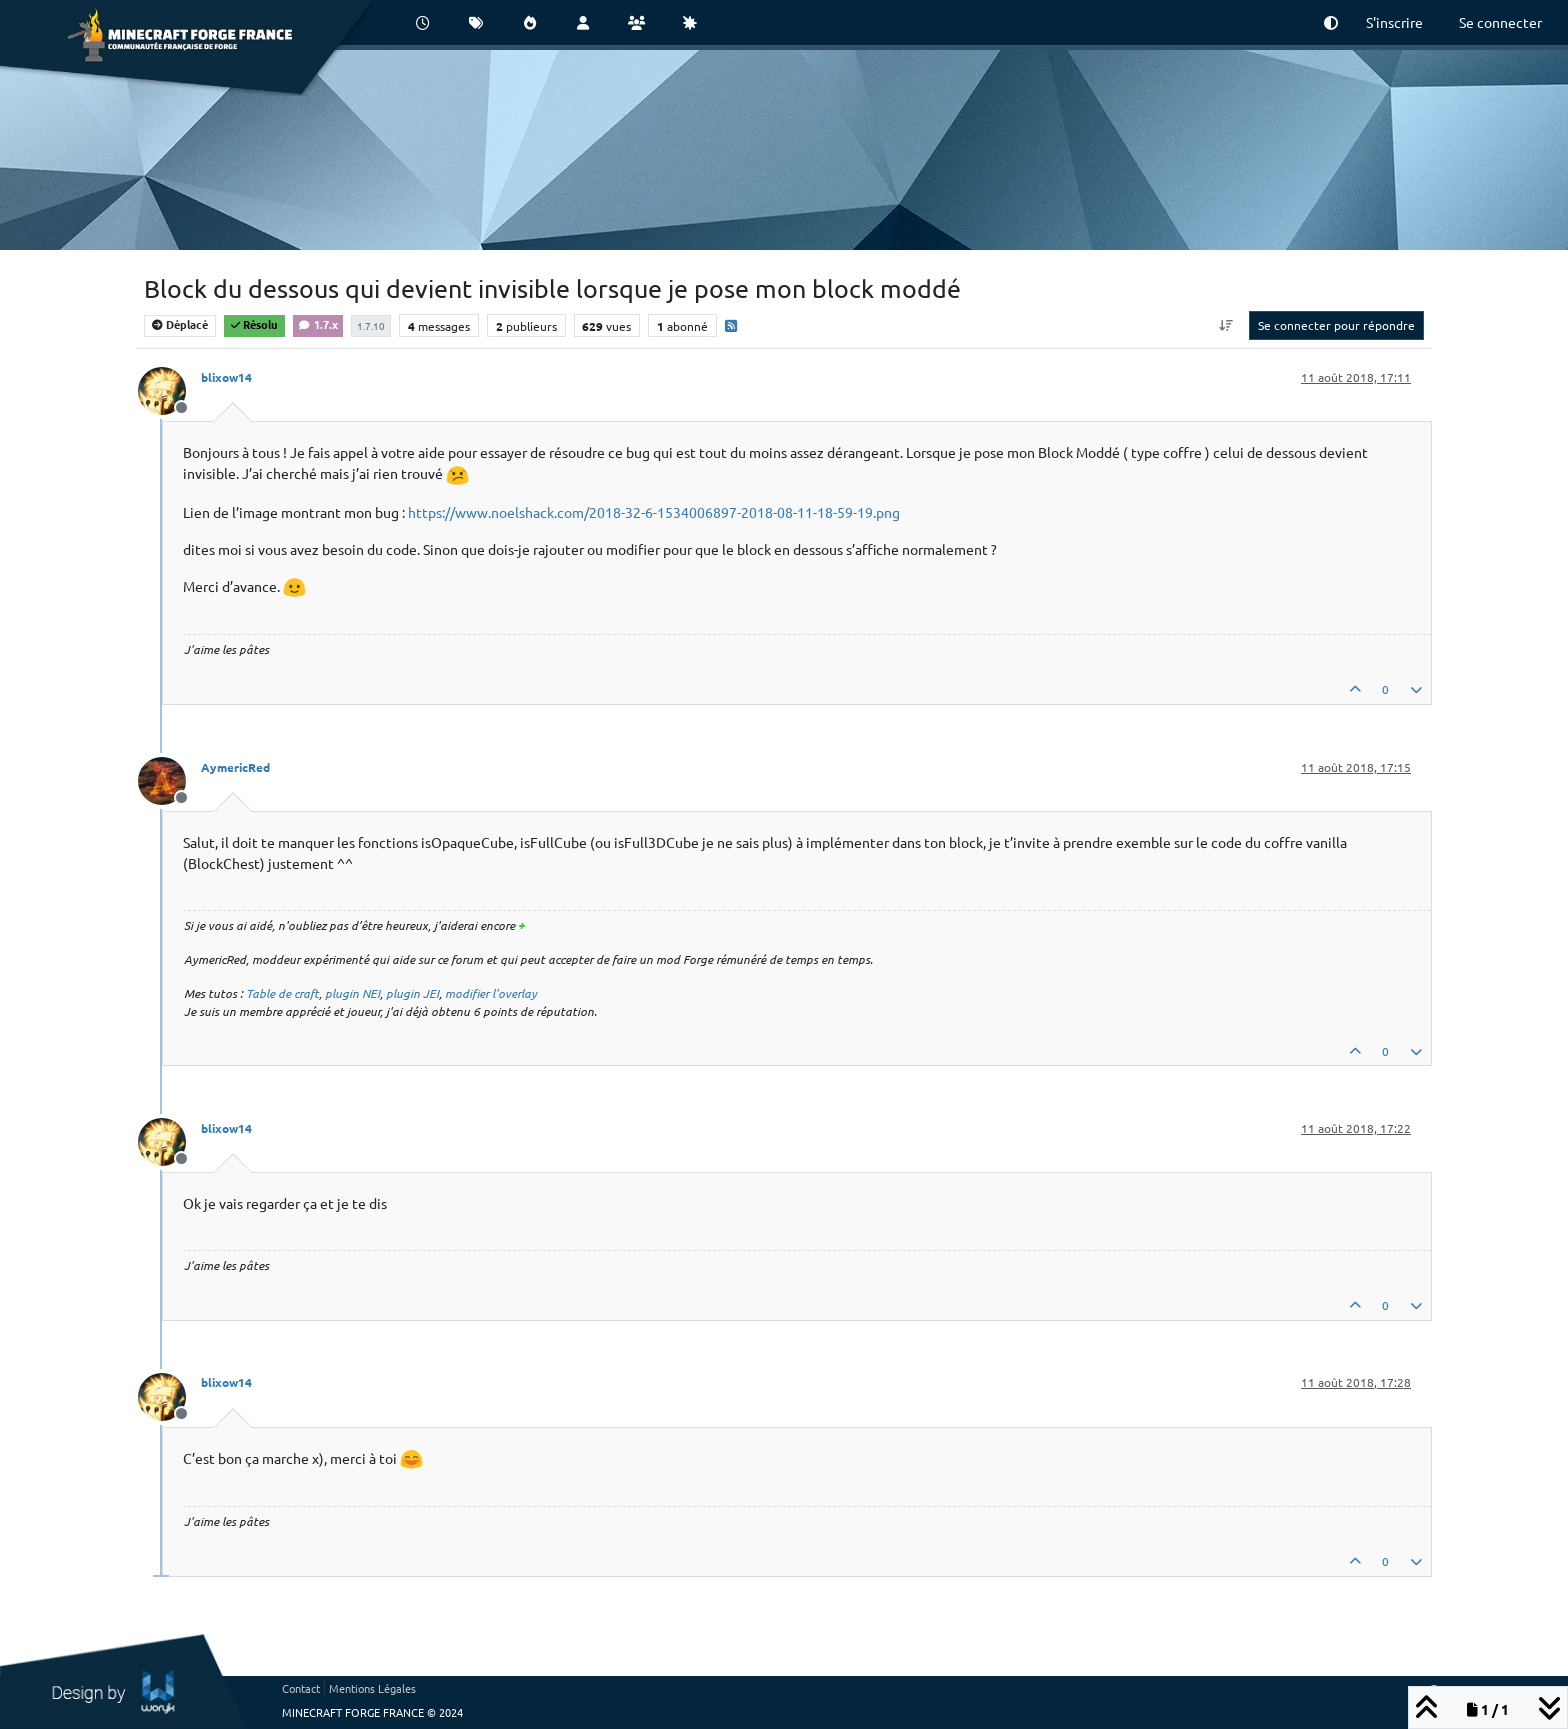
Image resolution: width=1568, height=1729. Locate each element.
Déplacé (180, 324)
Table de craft (282, 993)
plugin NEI (352, 993)
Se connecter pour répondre (1336, 325)
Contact (301, 1688)
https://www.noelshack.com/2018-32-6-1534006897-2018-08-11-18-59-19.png (654, 512)
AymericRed (235, 767)
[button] (1331, 22)
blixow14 (226, 377)
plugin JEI (412, 993)
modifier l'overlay (491, 993)
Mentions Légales (372, 1688)
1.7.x (318, 324)
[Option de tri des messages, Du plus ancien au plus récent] (1226, 325)
